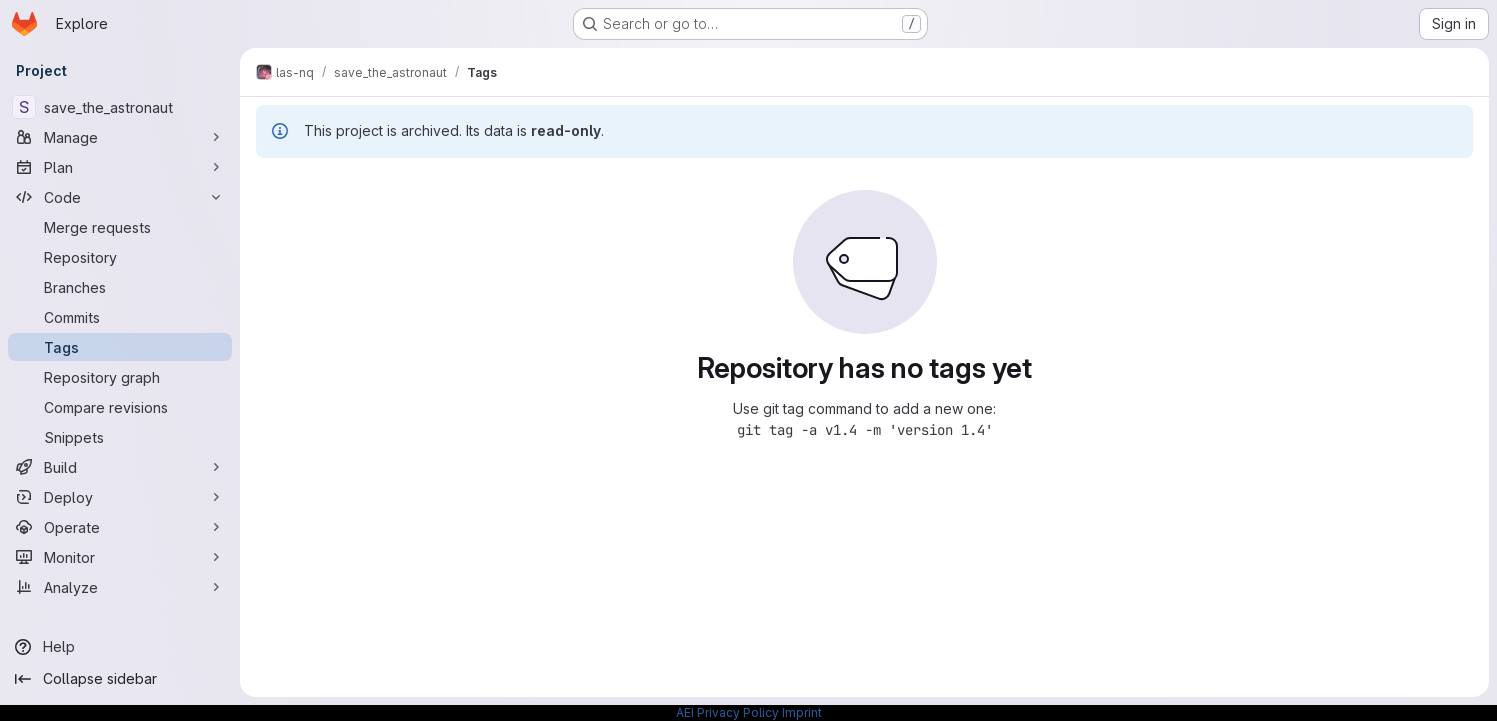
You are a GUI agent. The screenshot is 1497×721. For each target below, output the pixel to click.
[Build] (120, 467)
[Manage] (120, 137)
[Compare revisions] (120, 407)
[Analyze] (120, 587)
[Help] (120, 647)
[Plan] (120, 167)
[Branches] (120, 287)
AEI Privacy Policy (727, 712)
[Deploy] (120, 497)
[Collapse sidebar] (120, 679)
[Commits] (120, 317)
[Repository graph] (120, 377)
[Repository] (120, 257)
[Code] (120, 197)
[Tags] (120, 347)
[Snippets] (120, 437)
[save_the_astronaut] (120, 107)
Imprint (802, 712)
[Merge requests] (120, 227)
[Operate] (120, 527)
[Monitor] (120, 557)
